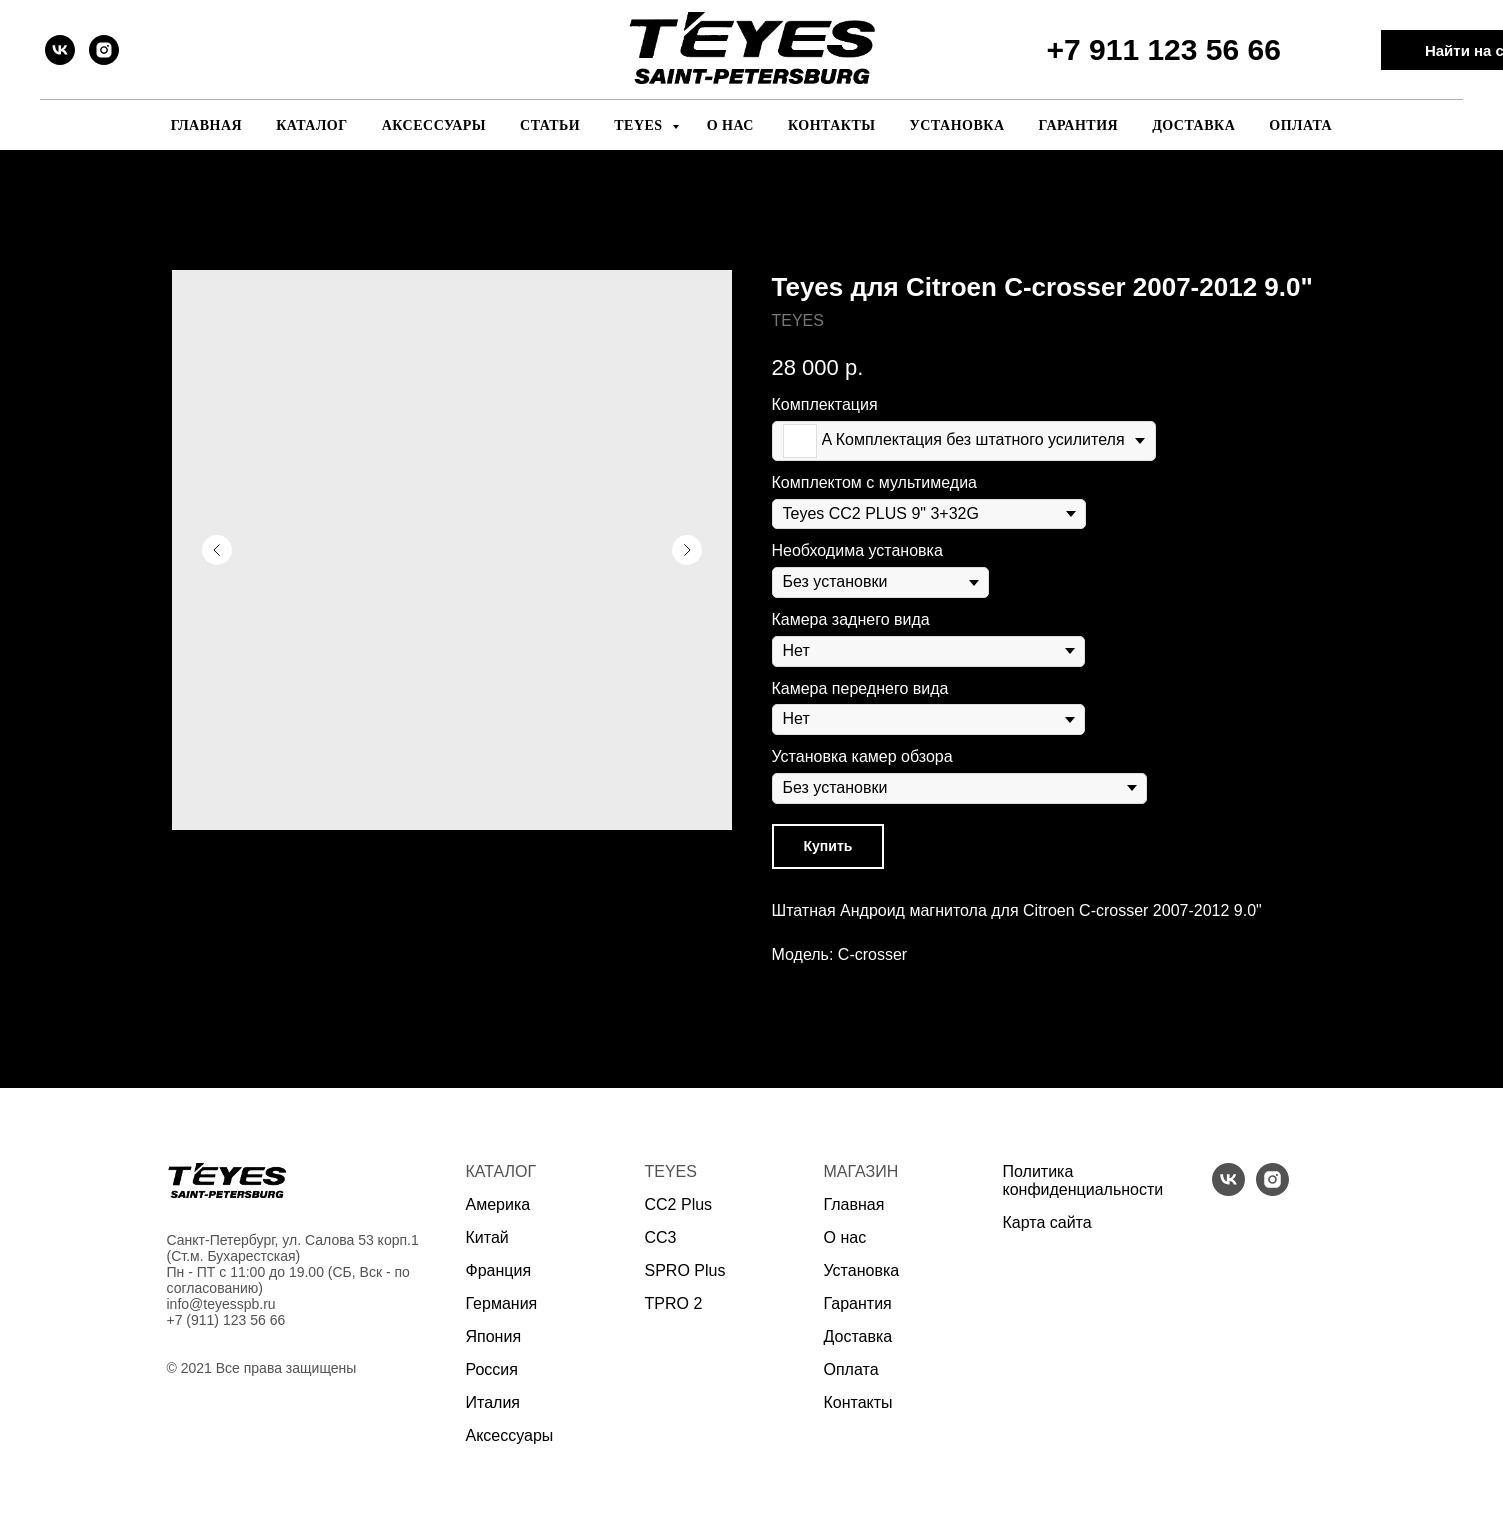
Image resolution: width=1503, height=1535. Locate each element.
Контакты (832, 125)
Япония (494, 1336)
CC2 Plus (679, 1204)
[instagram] (104, 50)
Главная (206, 125)
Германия (502, 1303)
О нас (730, 125)
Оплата (1300, 125)
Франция (499, 1270)
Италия (493, 1402)
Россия (492, 1369)
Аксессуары (434, 125)
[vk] (60, 50)
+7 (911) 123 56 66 (226, 1320)
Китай (487, 1237)
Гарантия (1079, 125)
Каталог (312, 125)
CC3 (661, 1237)
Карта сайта (1047, 1222)
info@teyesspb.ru (221, 1304)
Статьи (550, 125)
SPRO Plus (685, 1270)
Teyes (640, 125)
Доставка (1193, 125)
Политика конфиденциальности (1083, 1180)
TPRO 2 (674, 1303)
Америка (498, 1204)
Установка (957, 125)
